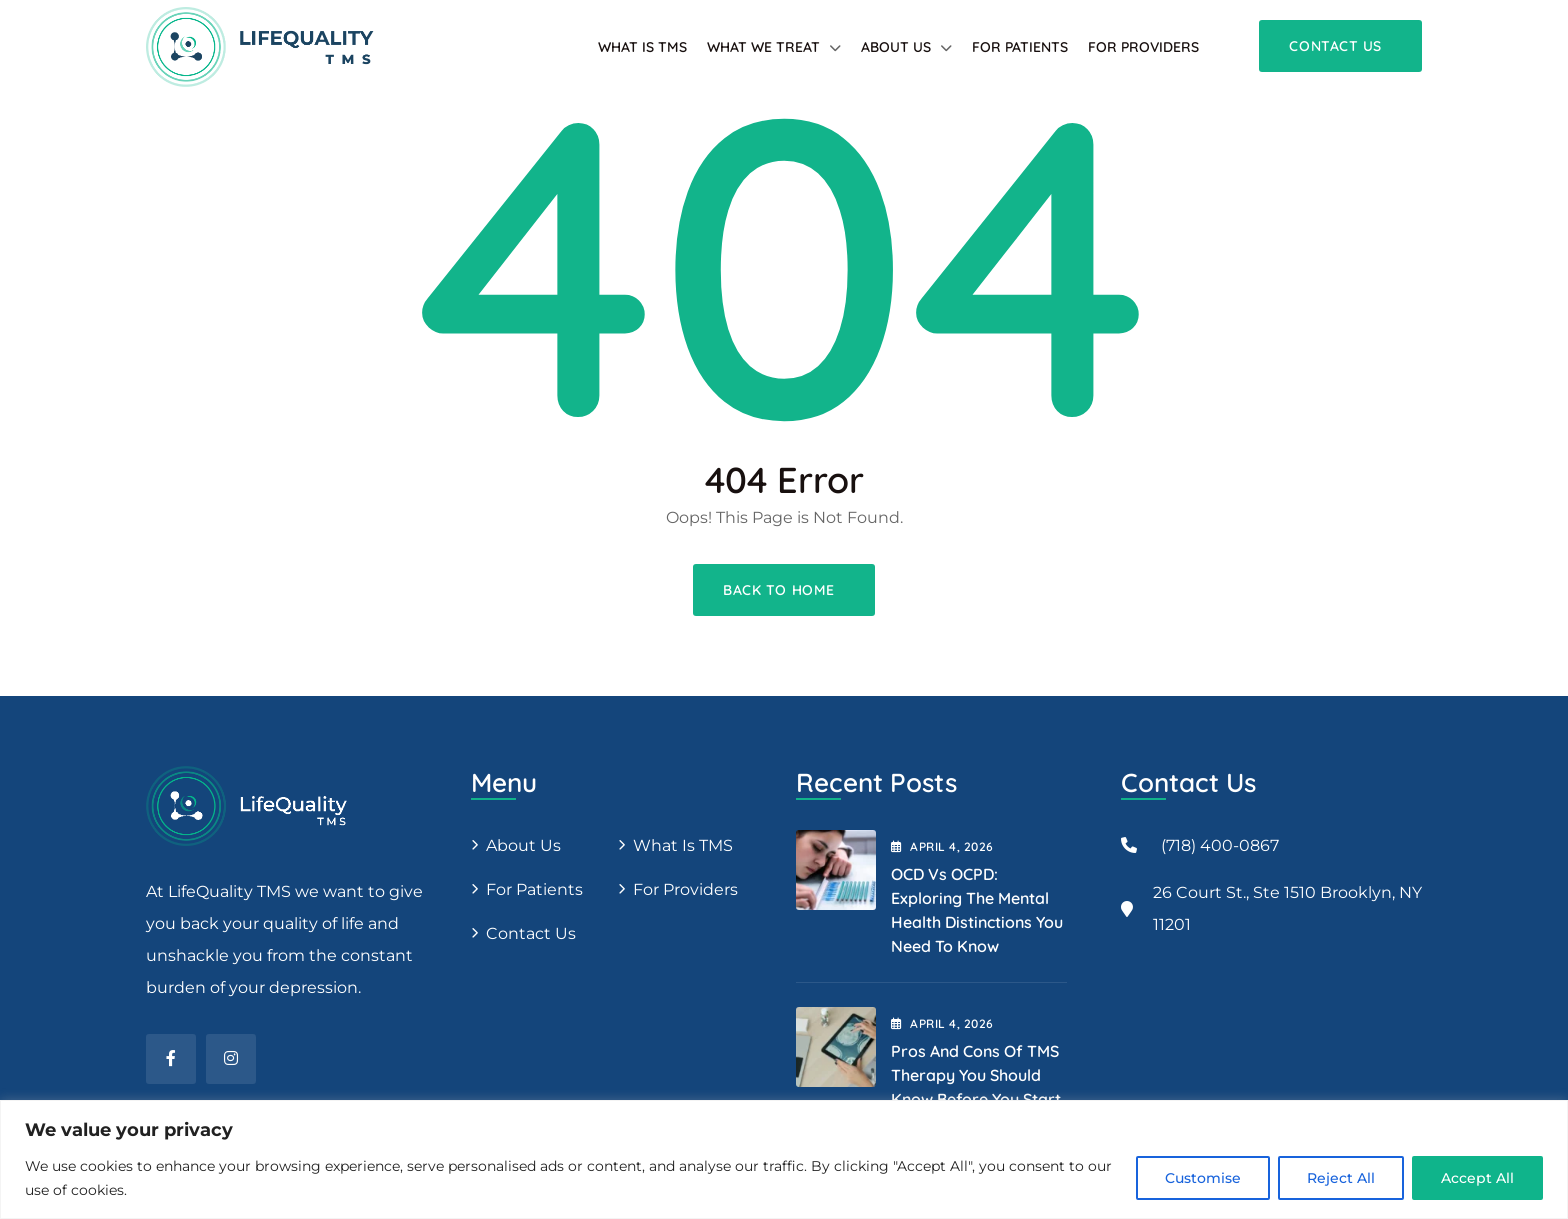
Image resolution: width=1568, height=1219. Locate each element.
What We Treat (763, 47)
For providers (1143, 47)
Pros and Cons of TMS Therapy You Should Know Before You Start (976, 1075)
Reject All (1341, 1178)
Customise (1203, 1178)
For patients (1020, 47)
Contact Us (531, 933)
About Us (896, 47)
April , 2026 (942, 846)
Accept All (1477, 1178)
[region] (784, 1159)
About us (523, 845)
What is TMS (642, 47)
